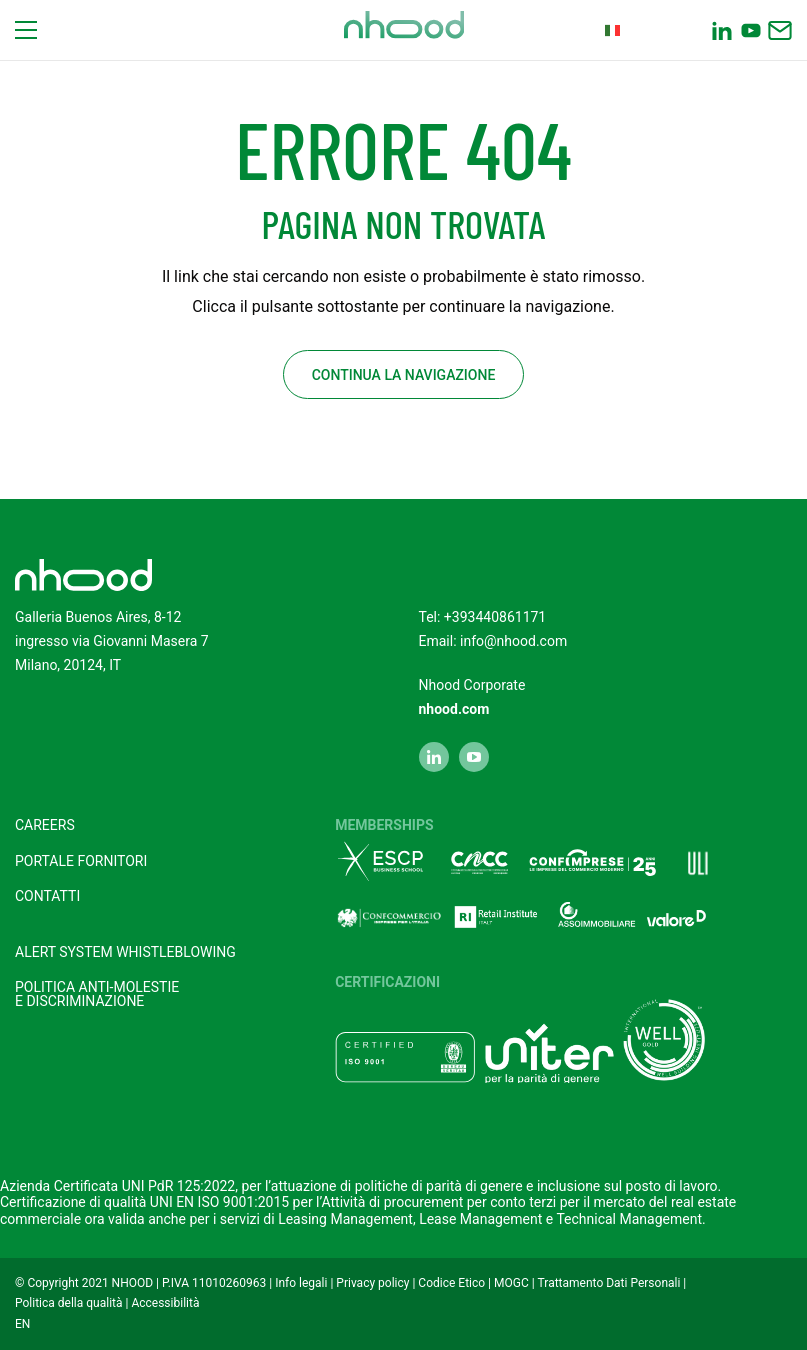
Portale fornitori (81, 861)
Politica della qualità (69, 1303)
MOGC (511, 1283)
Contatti (47, 896)
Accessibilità (165, 1303)
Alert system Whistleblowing (125, 952)
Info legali (301, 1283)
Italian (638, 30)
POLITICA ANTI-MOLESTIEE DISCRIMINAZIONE (97, 994)
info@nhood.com (513, 641)
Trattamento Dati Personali (609, 1283)
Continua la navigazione (404, 375)
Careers (45, 825)
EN (22, 1324)
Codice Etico (451, 1283)
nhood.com (454, 709)
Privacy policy (372, 1283)
